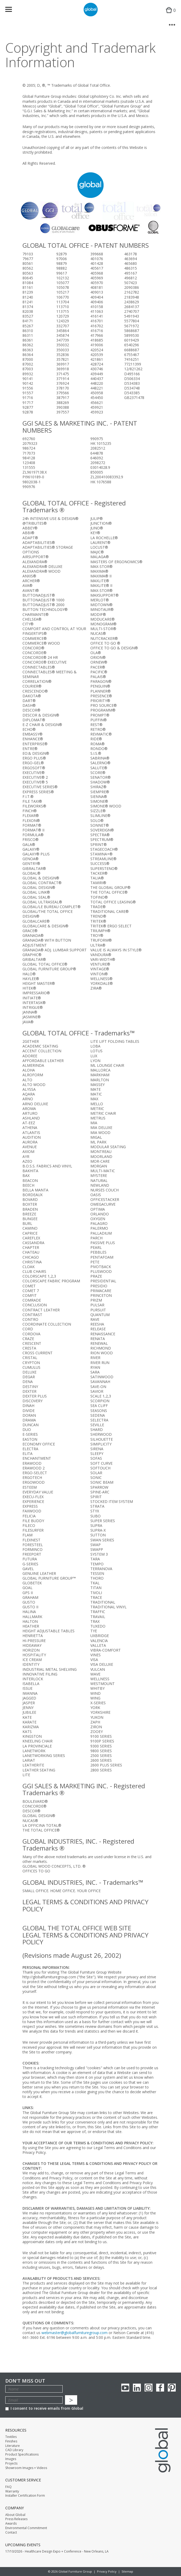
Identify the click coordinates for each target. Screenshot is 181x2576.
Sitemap (127, 2571)
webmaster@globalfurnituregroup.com (74, 2332)
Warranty (12, 2491)
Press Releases (16, 2519)
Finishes (11, 2441)
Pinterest (172, 2388)
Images (10, 2459)
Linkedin (137, 2388)
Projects (11, 2463)
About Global (15, 2515)
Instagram (148, 2388)
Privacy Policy (107, 2571)
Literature (12, 2446)
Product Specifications (22, 2454)
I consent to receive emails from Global (44, 2408)
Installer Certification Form (25, 2496)
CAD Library (14, 2450)
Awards (11, 2523)
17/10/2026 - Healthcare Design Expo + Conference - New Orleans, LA (57, 2551)
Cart (169, 14)
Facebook (160, 2388)
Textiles (11, 2437)
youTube (125, 2388)
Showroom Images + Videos (26, 2468)
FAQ (8, 2487)
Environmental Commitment (26, 2528)
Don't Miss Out (25, 2381)
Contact (11, 2532)
